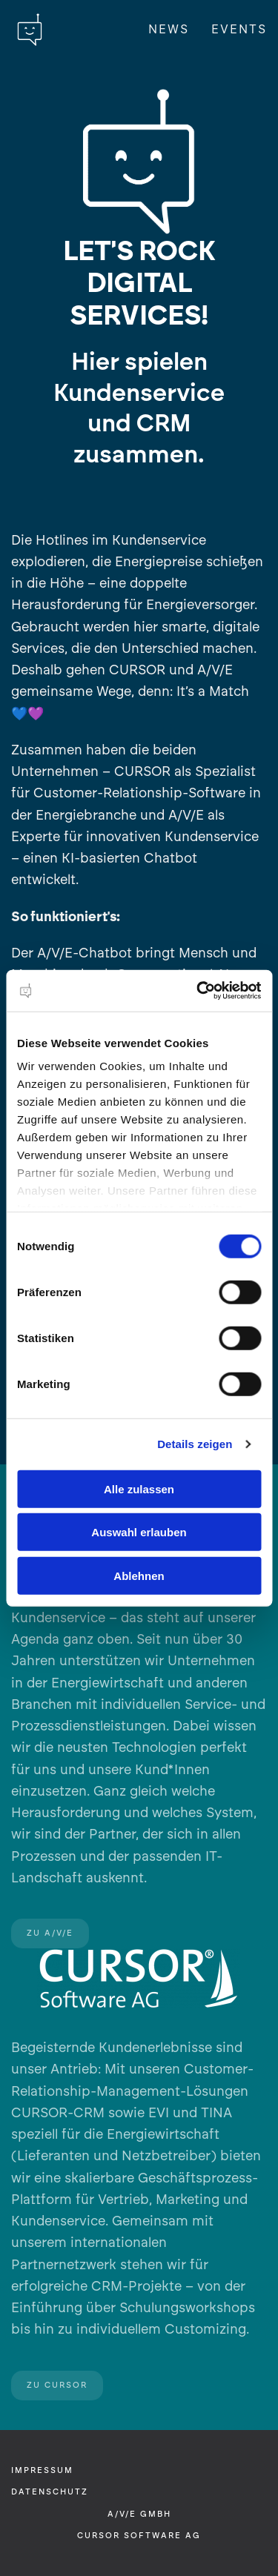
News (168, 29)
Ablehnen (138, 1575)
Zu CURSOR (57, 2385)
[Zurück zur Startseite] (29, 29)
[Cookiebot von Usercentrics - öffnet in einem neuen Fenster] (198, 990)
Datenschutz (49, 2492)
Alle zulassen (139, 1488)
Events (239, 29)
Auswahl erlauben (138, 1532)
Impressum (42, 2470)
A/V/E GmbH (139, 2514)
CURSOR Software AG (139, 2535)
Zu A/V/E (50, 1933)
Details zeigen (194, 1444)
